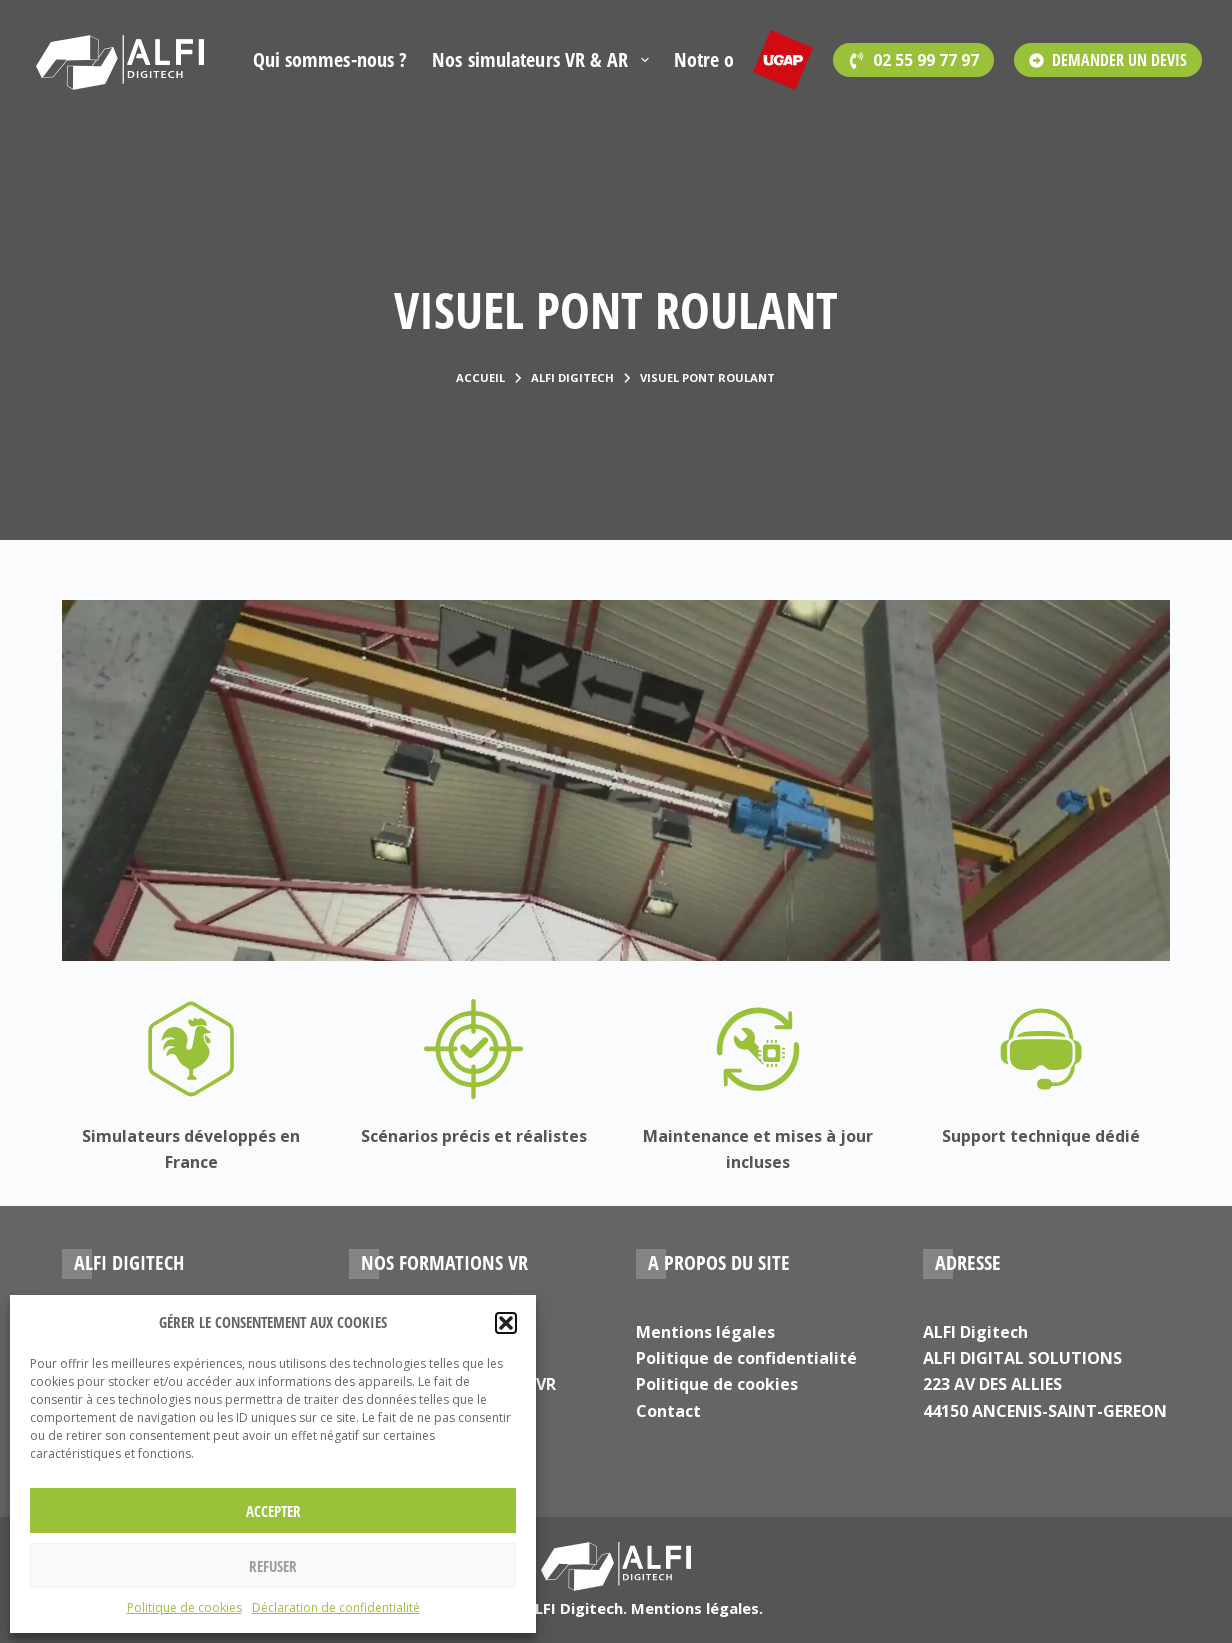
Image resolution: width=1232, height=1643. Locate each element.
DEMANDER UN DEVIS (1108, 60)
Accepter (273, 1511)
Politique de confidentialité (746, 1358)
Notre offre (718, 59)
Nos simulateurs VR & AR (544, 59)
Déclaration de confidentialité (336, 1607)
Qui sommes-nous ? (330, 59)
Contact (668, 1411)
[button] (506, 1323)
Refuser (273, 1566)
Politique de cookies (184, 1607)
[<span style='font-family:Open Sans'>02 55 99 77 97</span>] (913, 60)
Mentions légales (705, 1332)
